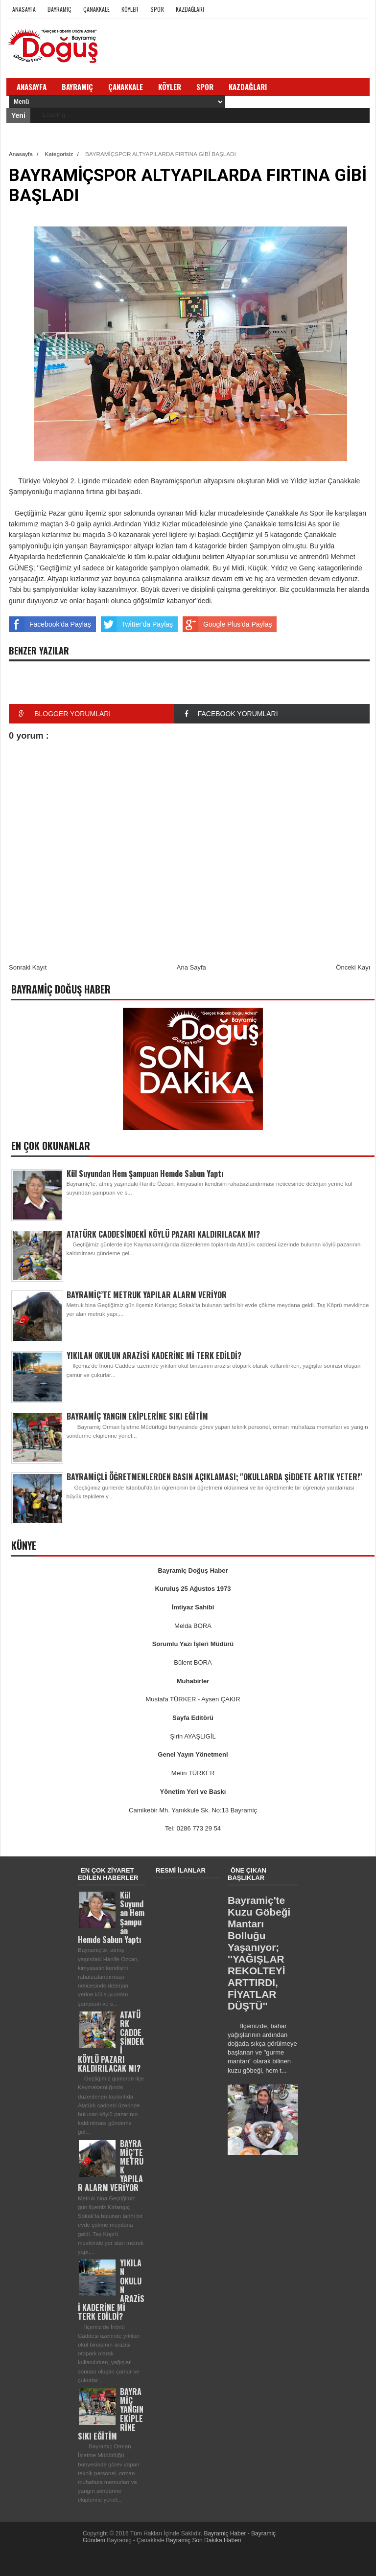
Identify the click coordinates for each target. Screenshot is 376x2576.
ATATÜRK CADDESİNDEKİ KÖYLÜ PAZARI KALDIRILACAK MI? (163, 1234)
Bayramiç (59, 9)
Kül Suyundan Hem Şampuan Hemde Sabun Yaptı (145, 1173)
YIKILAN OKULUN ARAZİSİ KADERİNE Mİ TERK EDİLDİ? (154, 1355)
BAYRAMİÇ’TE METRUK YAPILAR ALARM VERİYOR (147, 1295)
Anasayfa (24, 9)
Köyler (130, 9)
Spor (157, 9)
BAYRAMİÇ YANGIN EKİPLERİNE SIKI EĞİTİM (137, 1416)
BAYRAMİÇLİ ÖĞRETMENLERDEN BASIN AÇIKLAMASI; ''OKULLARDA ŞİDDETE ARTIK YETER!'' (214, 1477)
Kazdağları (190, 9)
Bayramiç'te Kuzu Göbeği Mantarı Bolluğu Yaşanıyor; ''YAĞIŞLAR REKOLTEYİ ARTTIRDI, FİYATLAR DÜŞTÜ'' (259, 1953)
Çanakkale (96, 9)
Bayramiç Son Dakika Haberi (203, 2540)
